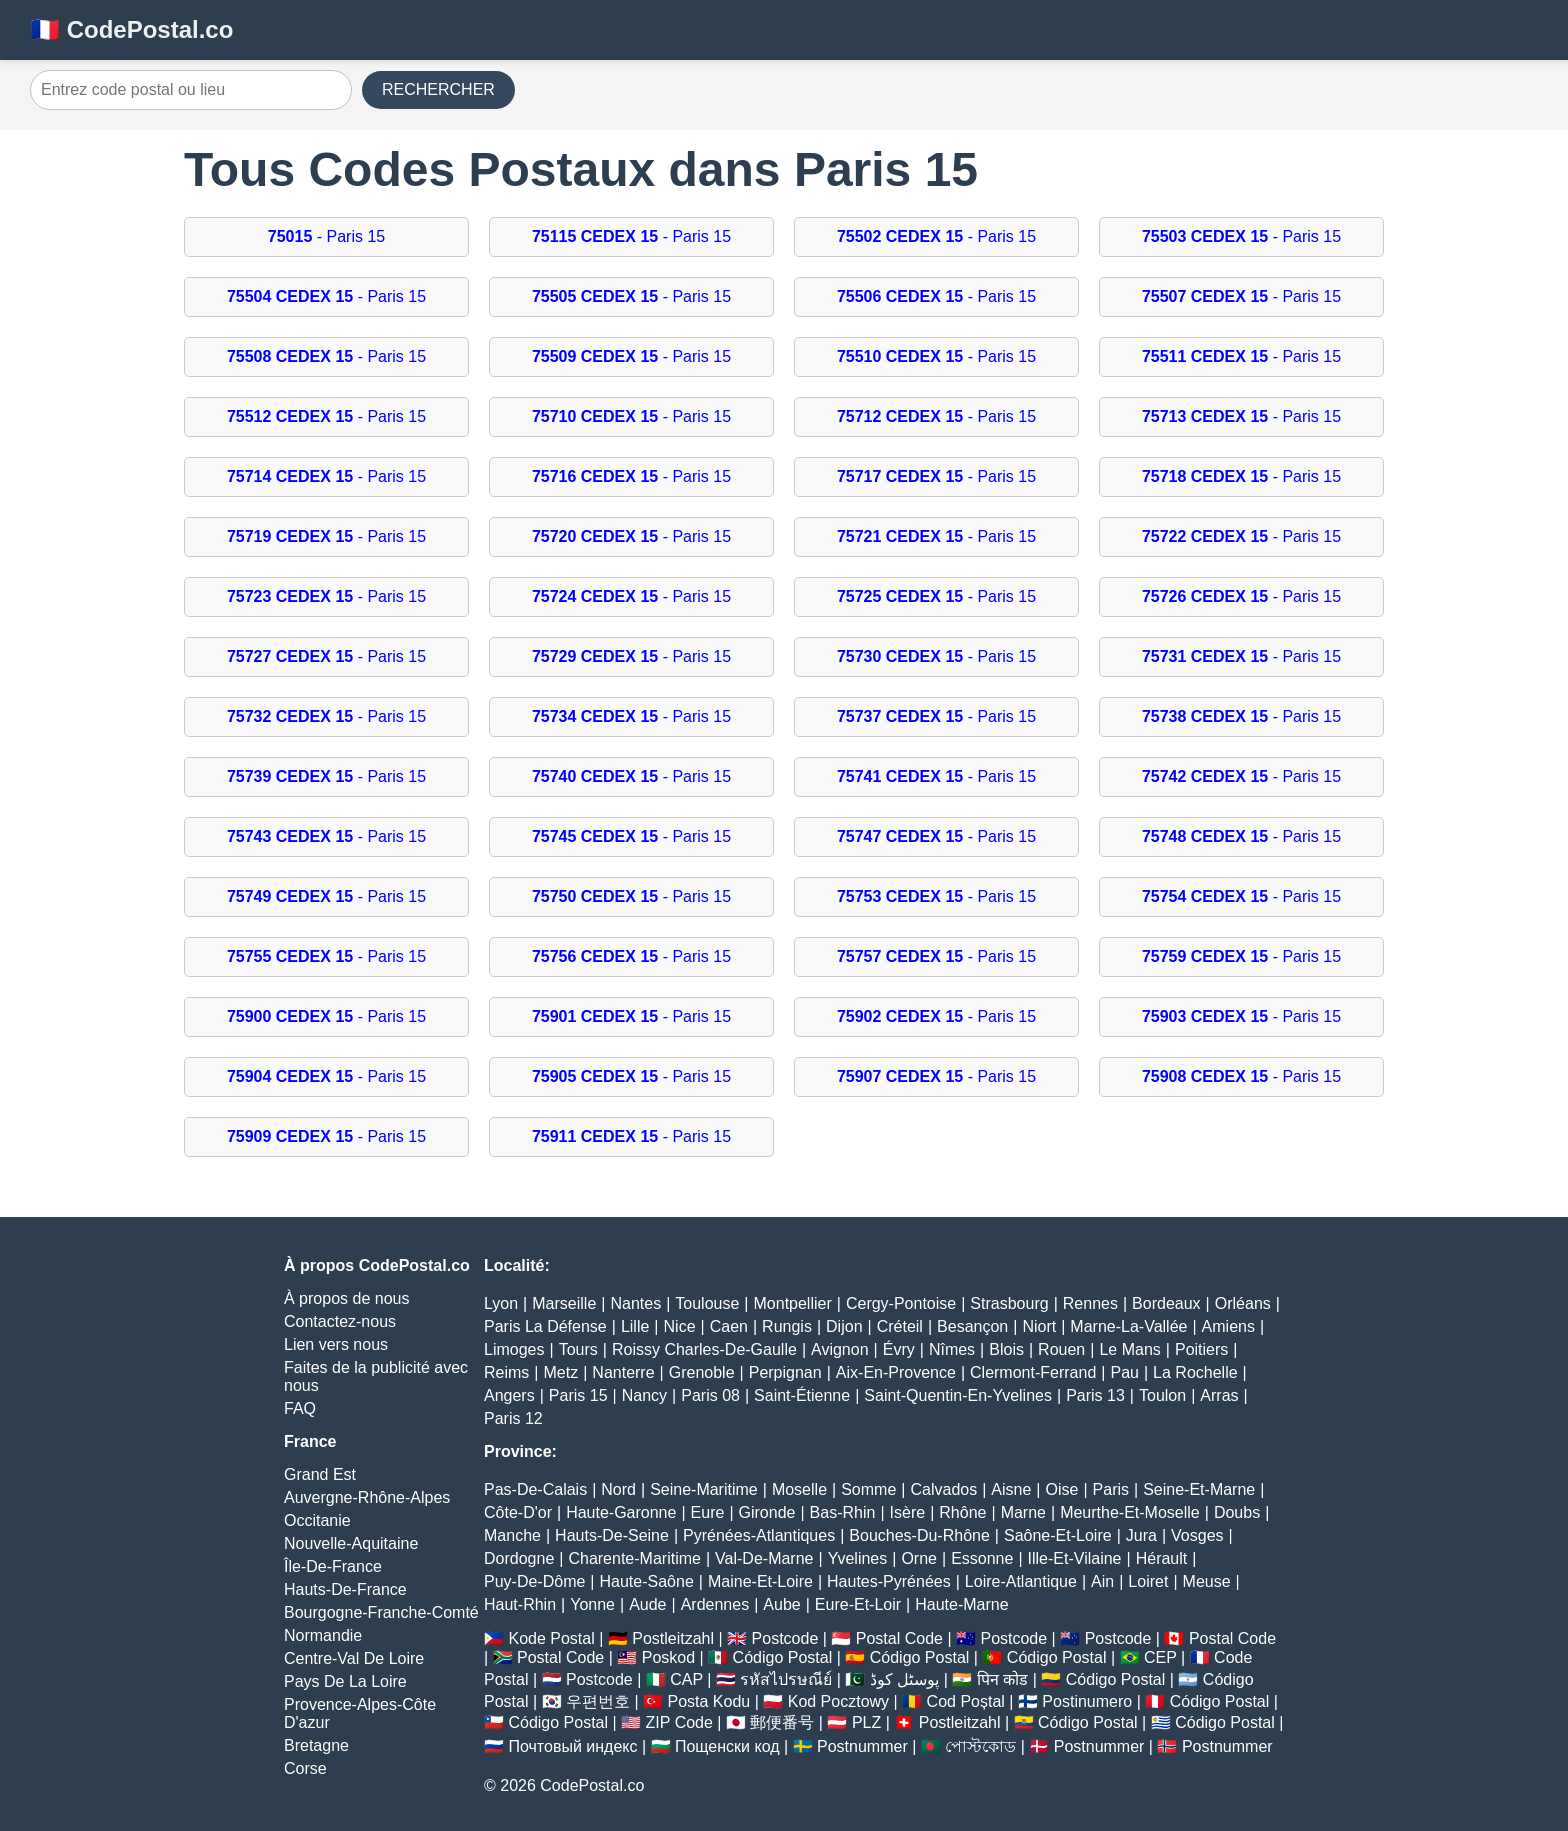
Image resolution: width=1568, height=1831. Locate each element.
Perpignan (785, 1372)
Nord (618, 1489)
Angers (509, 1395)
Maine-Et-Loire (760, 1581)
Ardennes (715, 1604)
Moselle (799, 1489)
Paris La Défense (545, 1326)
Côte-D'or (518, 1512)
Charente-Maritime (634, 1558)
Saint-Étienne (802, 1395)
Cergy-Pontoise (901, 1303)
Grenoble (702, 1372)
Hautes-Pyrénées (889, 1581)
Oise (1062, 1489)
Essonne (982, 1558)
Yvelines (858, 1558)
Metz (561, 1372)
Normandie (323, 1635)
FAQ (300, 1408)
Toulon (1162, 1395)
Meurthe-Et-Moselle (1130, 1512)
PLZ (866, 1722)
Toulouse (707, 1303)
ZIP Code (679, 1722)
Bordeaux (1166, 1303)
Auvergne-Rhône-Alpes (367, 1497)
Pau (1124, 1372)
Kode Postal (551, 1638)
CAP (686, 1679)
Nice (680, 1326)
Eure (708, 1512)
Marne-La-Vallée (1128, 1326)
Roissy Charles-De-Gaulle (704, 1349)
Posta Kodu (708, 1701)
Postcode (785, 1638)
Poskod (668, 1657)
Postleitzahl (673, 1638)
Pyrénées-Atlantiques (759, 1535)
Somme (868, 1489)
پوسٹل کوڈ (904, 1679)
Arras (1219, 1395)
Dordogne (519, 1558)
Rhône (962, 1512)
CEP (1160, 1657)
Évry (899, 1349)
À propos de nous (346, 1298)
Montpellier (793, 1303)
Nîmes (952, 1349)
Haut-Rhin (520, 1604)
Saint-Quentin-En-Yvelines (958, 1395)
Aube (781, 1604)
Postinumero (1087, 1701)
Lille (635, 1326)
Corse (305, 1768)
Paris (1111, 1489)
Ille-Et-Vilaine (1075, 1558)
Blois (1006, 1349)
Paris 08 (710, 1395)
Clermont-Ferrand (1033, 1372)
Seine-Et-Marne (1199, 1489)
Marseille (564, 1303)
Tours (578, 1349)
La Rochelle (1195, 1372)
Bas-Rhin (843, 1512)
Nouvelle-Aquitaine (351, 1543)
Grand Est (320, 1474)
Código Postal (783, 1657)
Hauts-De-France (345, 1589)
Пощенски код (727, 1746)
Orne (919, 1558)
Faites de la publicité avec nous (376, 1376)
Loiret (1148, 1581)
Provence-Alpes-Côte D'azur (360, 1713)
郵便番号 (782, 1722)
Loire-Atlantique (1021, 1581)
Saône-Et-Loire (1058, 1535)
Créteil (900, 1326)
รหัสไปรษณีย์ (786, 1679)
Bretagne (316, 1745)
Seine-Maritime (704, 1489)
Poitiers (1201, 1349)
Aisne (1011, 1489)
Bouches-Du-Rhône (919, 1535)
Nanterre (623, 1372)
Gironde (767, 1512)
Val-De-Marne (764, 1558)
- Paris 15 (326, 236)
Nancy (644, 1395)
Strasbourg (1009, 1303)
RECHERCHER (438, 89)
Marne (1023, 1512)
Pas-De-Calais (535, 1489)
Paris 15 (578, 1395)
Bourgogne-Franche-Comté (381, 1612)
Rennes (1090, 1303)
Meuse (1207, 1581)
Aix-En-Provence (896, 1372)
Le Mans (1129, 1349)
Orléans (1243, 1303)
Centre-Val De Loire (354, 1658)
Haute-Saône (647, 1581)
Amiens (1228, 1326)
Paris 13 (1095, 1395)
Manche (512, 1535)
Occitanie (317, 1520)
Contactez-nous (340, 1321)
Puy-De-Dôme (534, 1581)
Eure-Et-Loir (858, 1604)
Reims (506, 1372)
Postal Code (899, 1638)
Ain (1102, 1581)
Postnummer (862, 1746)
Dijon (844, 1326)
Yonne (592, 1604)
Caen (729, 1326)
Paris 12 (513, 1418)
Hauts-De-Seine (612, 1535)
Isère (908, 1512)
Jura (1141, 1535)
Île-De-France (333, 1566)
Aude (647, 1604)
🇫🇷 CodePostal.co (131, 29)
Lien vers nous (336, 1344)
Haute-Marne (961, 1604)
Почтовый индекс (572, 1746)
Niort (1039, 1326)
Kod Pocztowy (838, 1701)
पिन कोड (1002, 1679)
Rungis (787, 1326)
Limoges (514, 1349)
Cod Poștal (966, 1701)
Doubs (1237, 1512)
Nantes (635, 1303)
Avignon (840, 1349)
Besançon (972, 1326)
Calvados (943, 1489)
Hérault (1162, 1558)
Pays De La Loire (345, 1681)
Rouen (1061, 1349)
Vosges (1197, 1535)
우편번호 (598, 1701)
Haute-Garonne (621, 1512)
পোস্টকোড (980, 1746)
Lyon (501, 1303)
